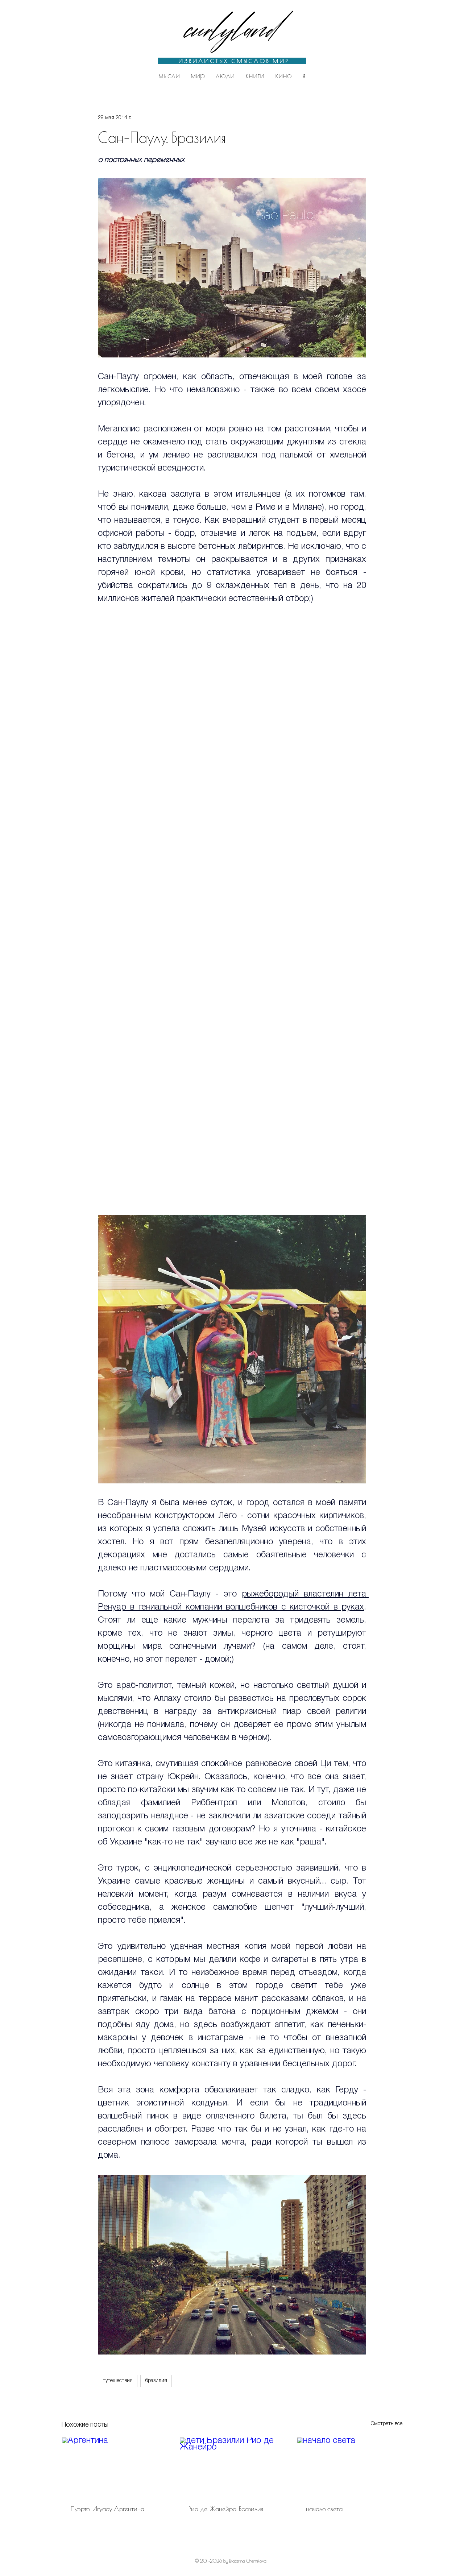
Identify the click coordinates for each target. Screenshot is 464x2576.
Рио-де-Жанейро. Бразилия (225, 2509)
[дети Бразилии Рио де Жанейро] (232, 2467)
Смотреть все (386, 2424)
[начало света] (349, 2467)
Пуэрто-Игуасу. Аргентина (107, 2509)
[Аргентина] (114, 2467)
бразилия (156, 2380)
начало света (324, 2509)
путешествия (118, 2380)
